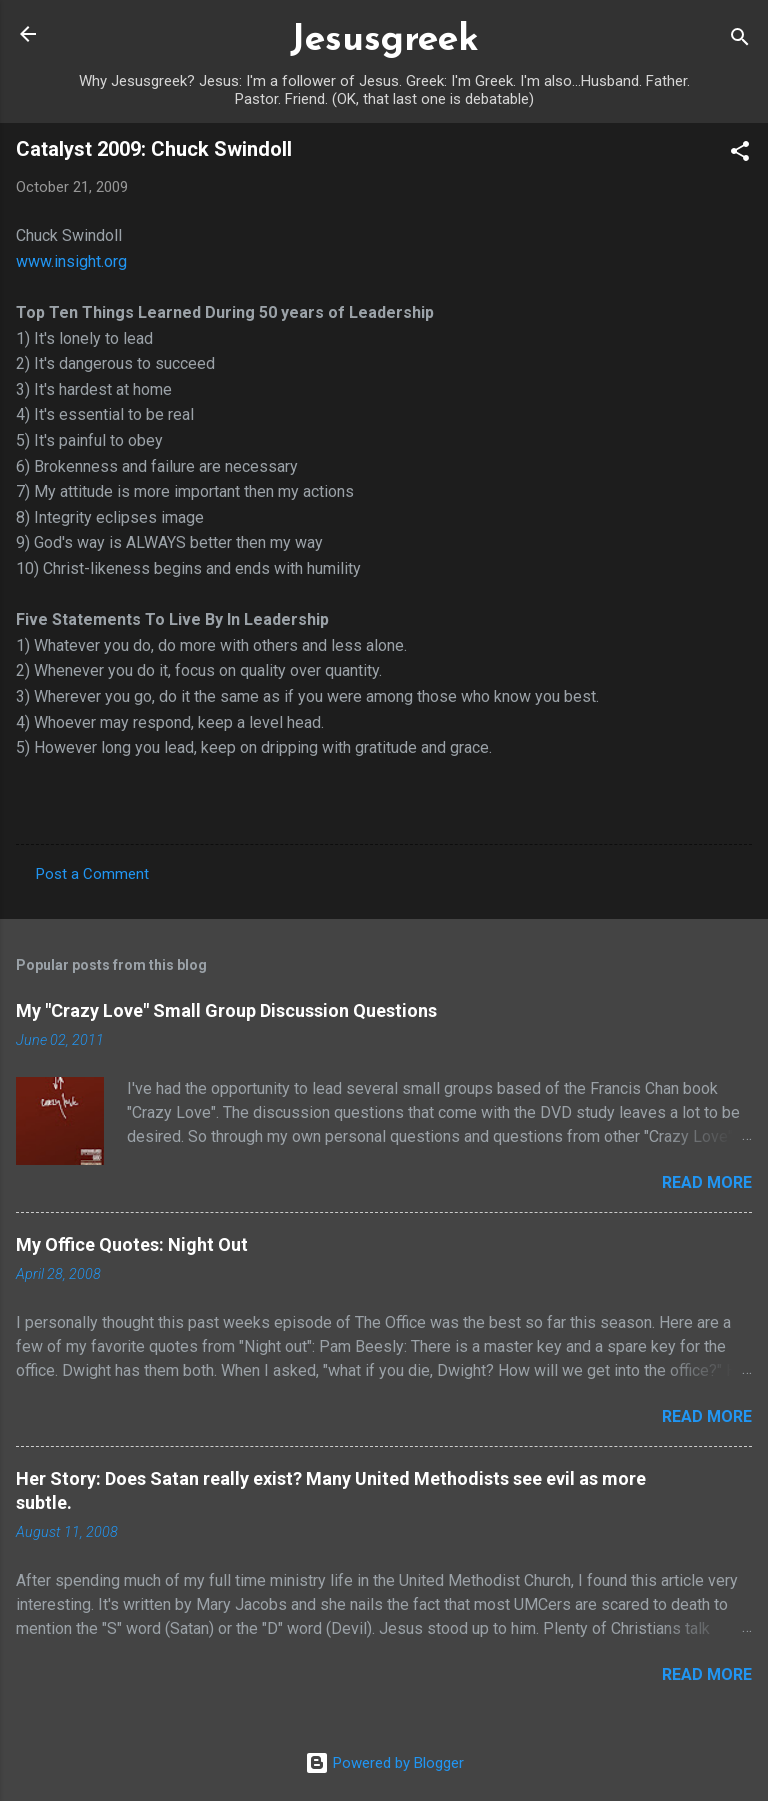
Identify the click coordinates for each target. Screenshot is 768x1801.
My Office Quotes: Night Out (132, 1244)
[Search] (740, 40)
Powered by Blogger (384, 1763)
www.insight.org (71, 261)
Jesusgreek (384, 40)
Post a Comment (92, 874)
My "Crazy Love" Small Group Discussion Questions (226, 1010)
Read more (707, 1182)
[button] (740, 154)
